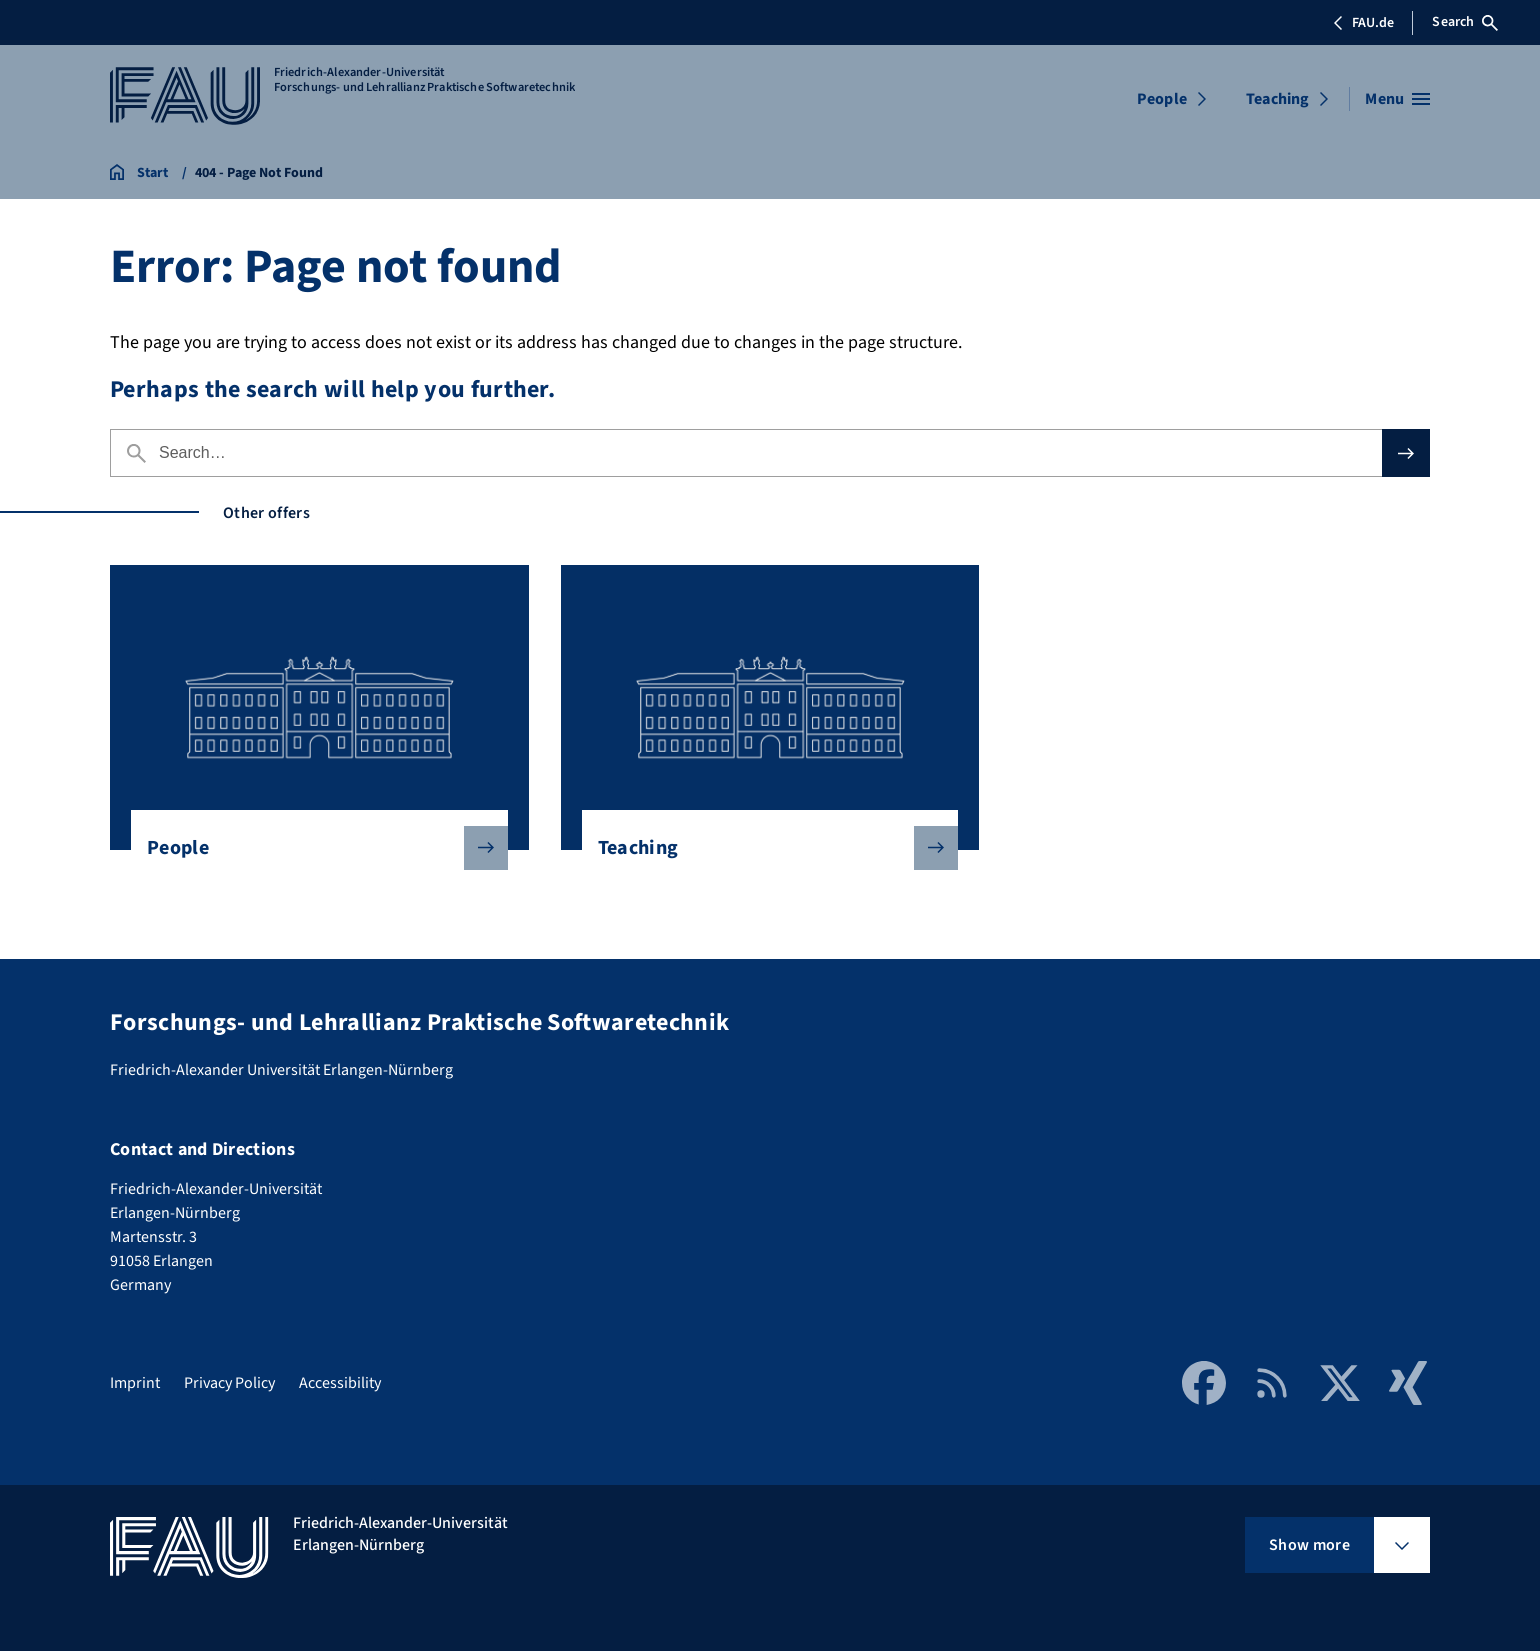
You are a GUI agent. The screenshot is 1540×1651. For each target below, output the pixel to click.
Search (1465, 22)
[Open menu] (1397, 99)
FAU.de (1363, 23)
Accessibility (340, 1383)
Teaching (1277, 99)
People (1162, 99)
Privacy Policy (229, 1383)
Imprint (135, 1383)
